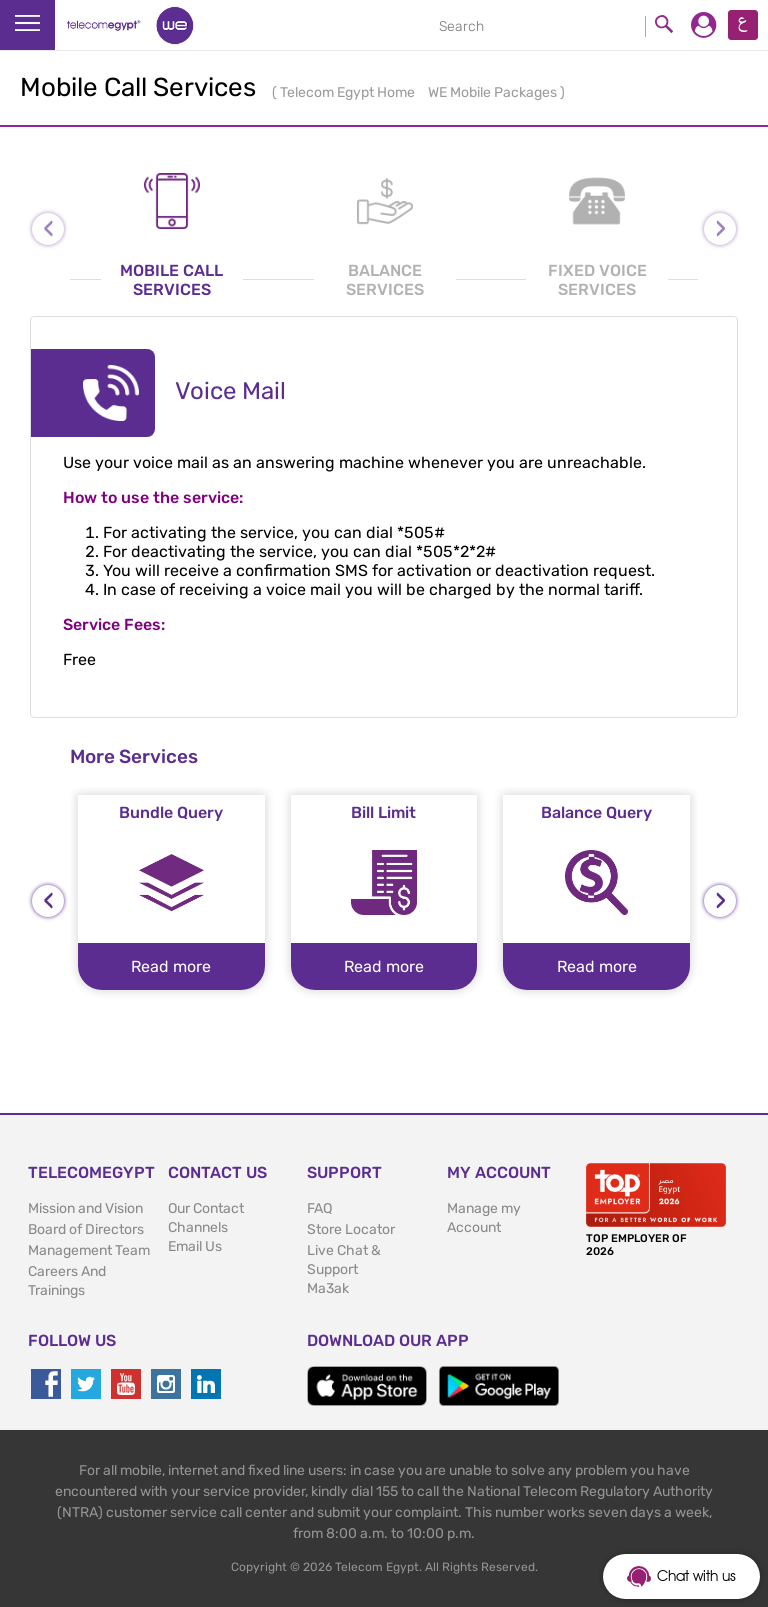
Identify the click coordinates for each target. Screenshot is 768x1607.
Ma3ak (328, 1288)
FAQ (319, 1208)
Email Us (195, 1246)
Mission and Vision (85, 1208)
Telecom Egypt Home (349, 92)
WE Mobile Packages (494, 92)
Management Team (89, 1250)
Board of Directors (86, 1229)
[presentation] (48, 901)
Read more (171, 966)
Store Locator (351, 1229)
